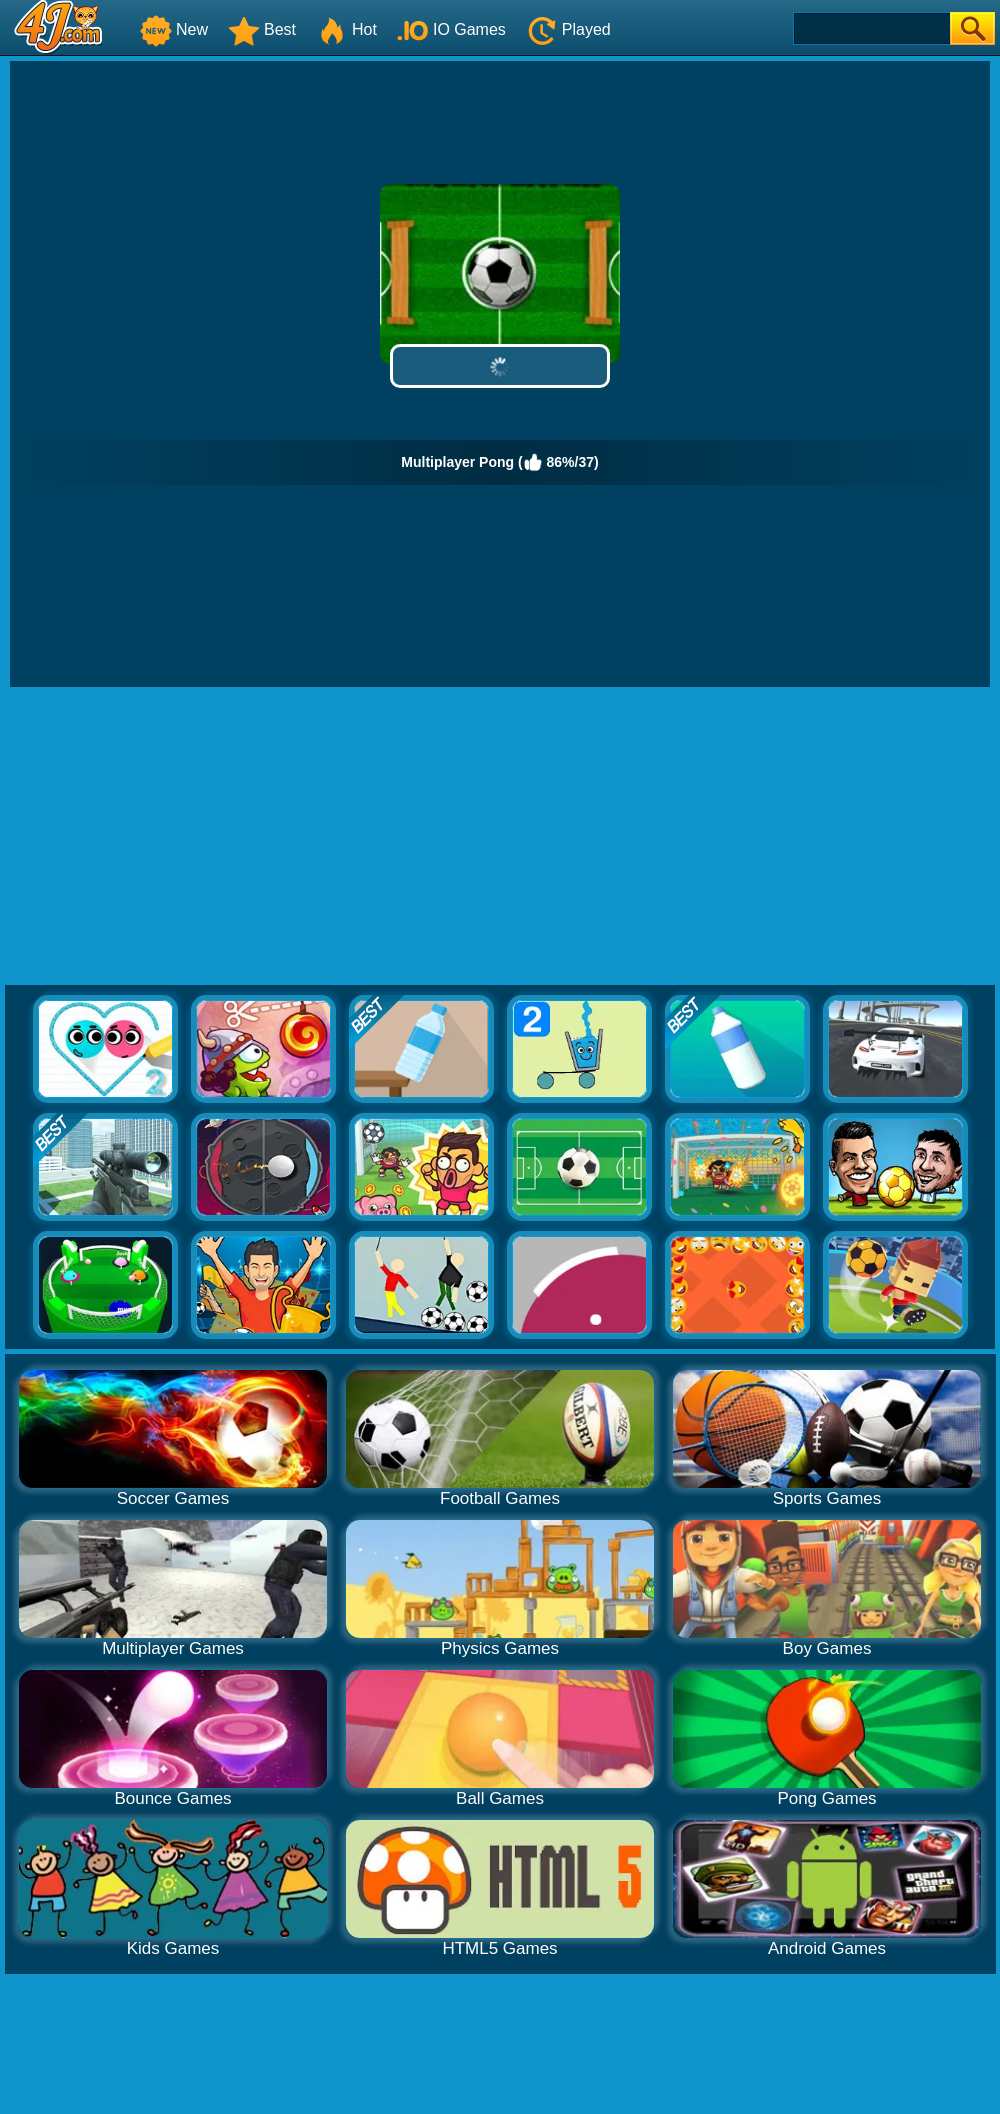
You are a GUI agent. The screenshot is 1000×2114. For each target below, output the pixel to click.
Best (262, 29)
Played (568, 29)
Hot (346, 29)
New (174, 29)
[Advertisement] (500, 837)
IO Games (451, 29)
